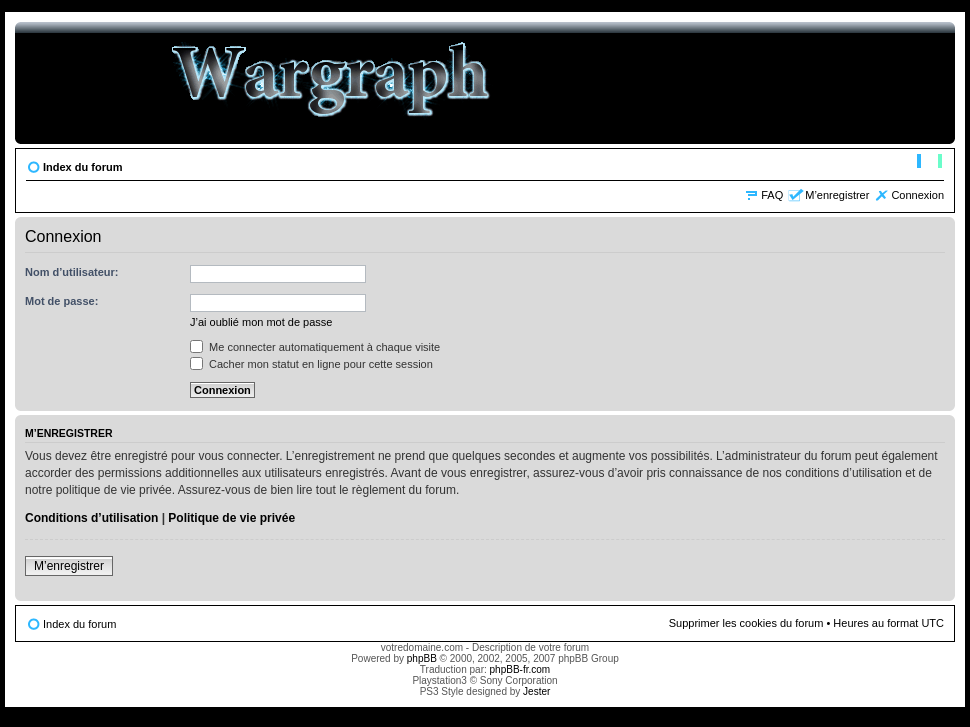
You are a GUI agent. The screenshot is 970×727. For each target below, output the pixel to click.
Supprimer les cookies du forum (746, 623)
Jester (536, 691)
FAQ (772, 195)
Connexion (917, 195)
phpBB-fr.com (520, 669)
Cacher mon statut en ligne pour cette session (311, 364)
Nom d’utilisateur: (72, 272)
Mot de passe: (61, 301)
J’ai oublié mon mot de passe (261, 322)
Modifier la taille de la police (929, 163)
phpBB (422, 658)
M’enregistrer (837, 195)
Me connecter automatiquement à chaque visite (315, 347)
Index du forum (82, 167)
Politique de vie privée (231, 518)
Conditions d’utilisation (91, 518)
